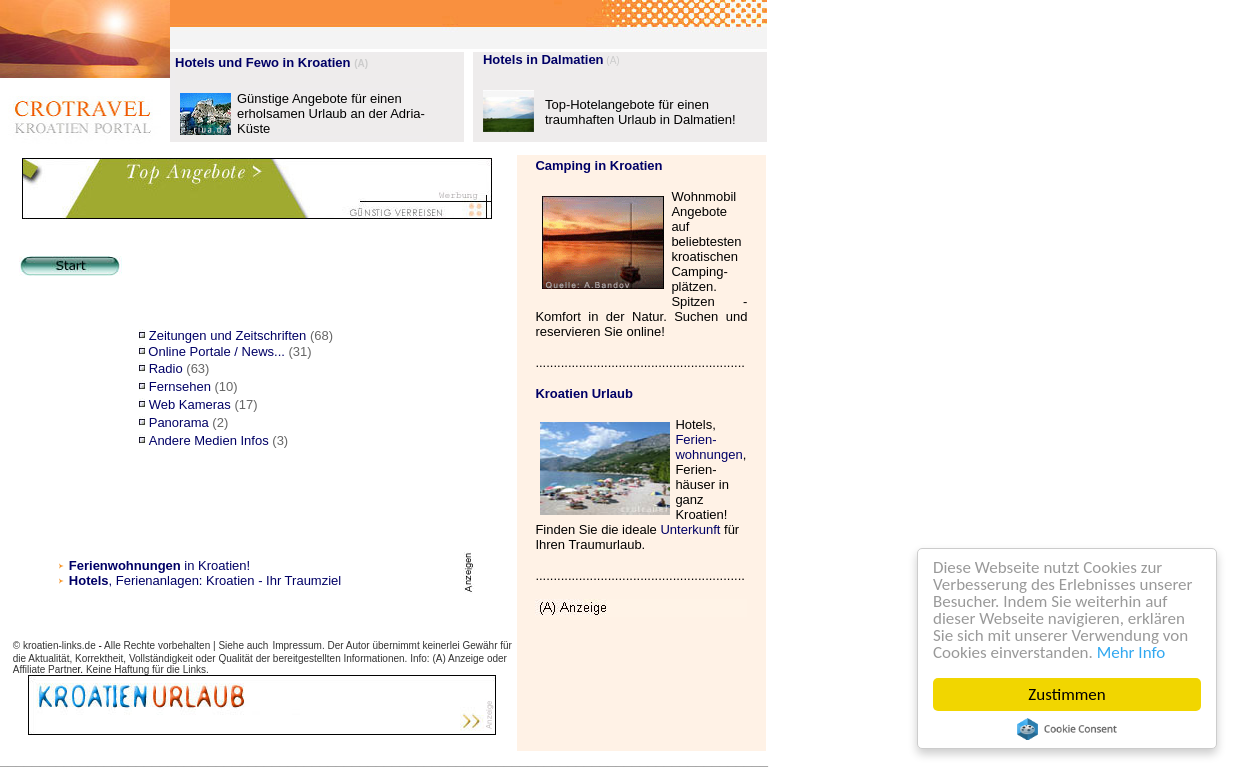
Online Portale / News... (216, 351)
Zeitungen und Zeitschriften (228, 335)
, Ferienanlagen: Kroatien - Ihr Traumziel (225, 580)
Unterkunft (690, 529)
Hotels (89, 580)
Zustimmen (1067, 694)
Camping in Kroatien (598, 165)
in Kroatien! (159, 565)
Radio (166, 368)
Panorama (179, 422)
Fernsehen (180, 386)
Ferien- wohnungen (708, 447)
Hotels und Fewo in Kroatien (263, 62)
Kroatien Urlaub (584, 393)
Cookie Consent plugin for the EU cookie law (1067, 729)
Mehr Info (1131, 652)
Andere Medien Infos (209, 440)
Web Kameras (190, 404)
